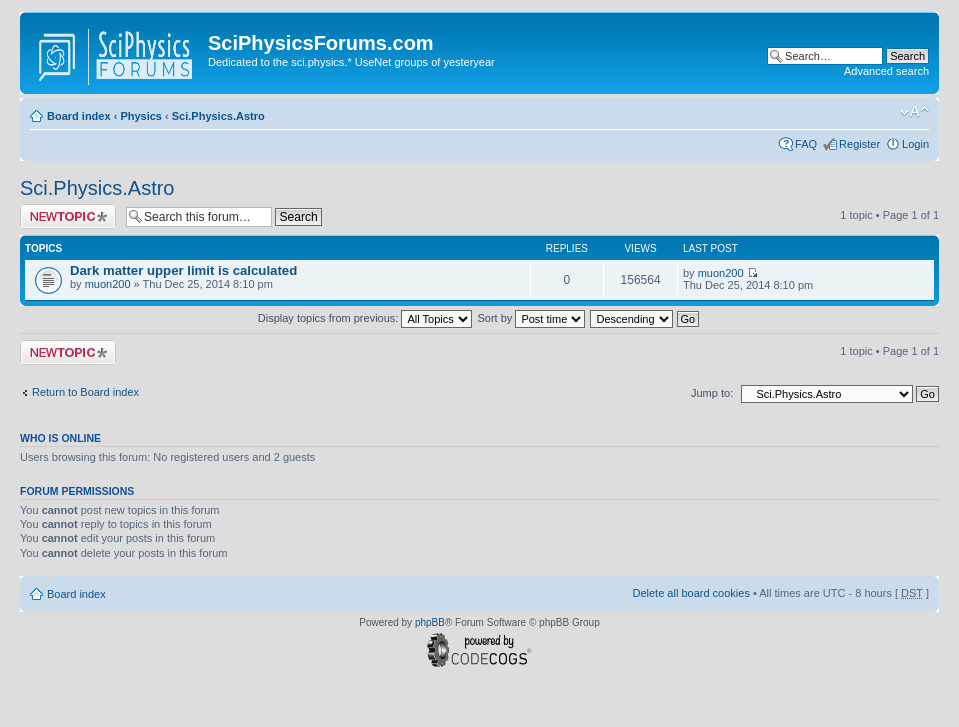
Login (915, 144)
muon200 (108, 284)
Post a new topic (68, 216)
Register (859, 144)
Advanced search (886, 71)
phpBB (430, 622)
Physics (141, 116)
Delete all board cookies (690, 593)
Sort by (532, 318)
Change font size (914, 112)
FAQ (806, 144)
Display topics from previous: (365, 318)
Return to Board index (85, 392)
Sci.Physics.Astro (218, 116)
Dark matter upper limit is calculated (183, 270)
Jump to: (712, 393)
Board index (79, 116)
